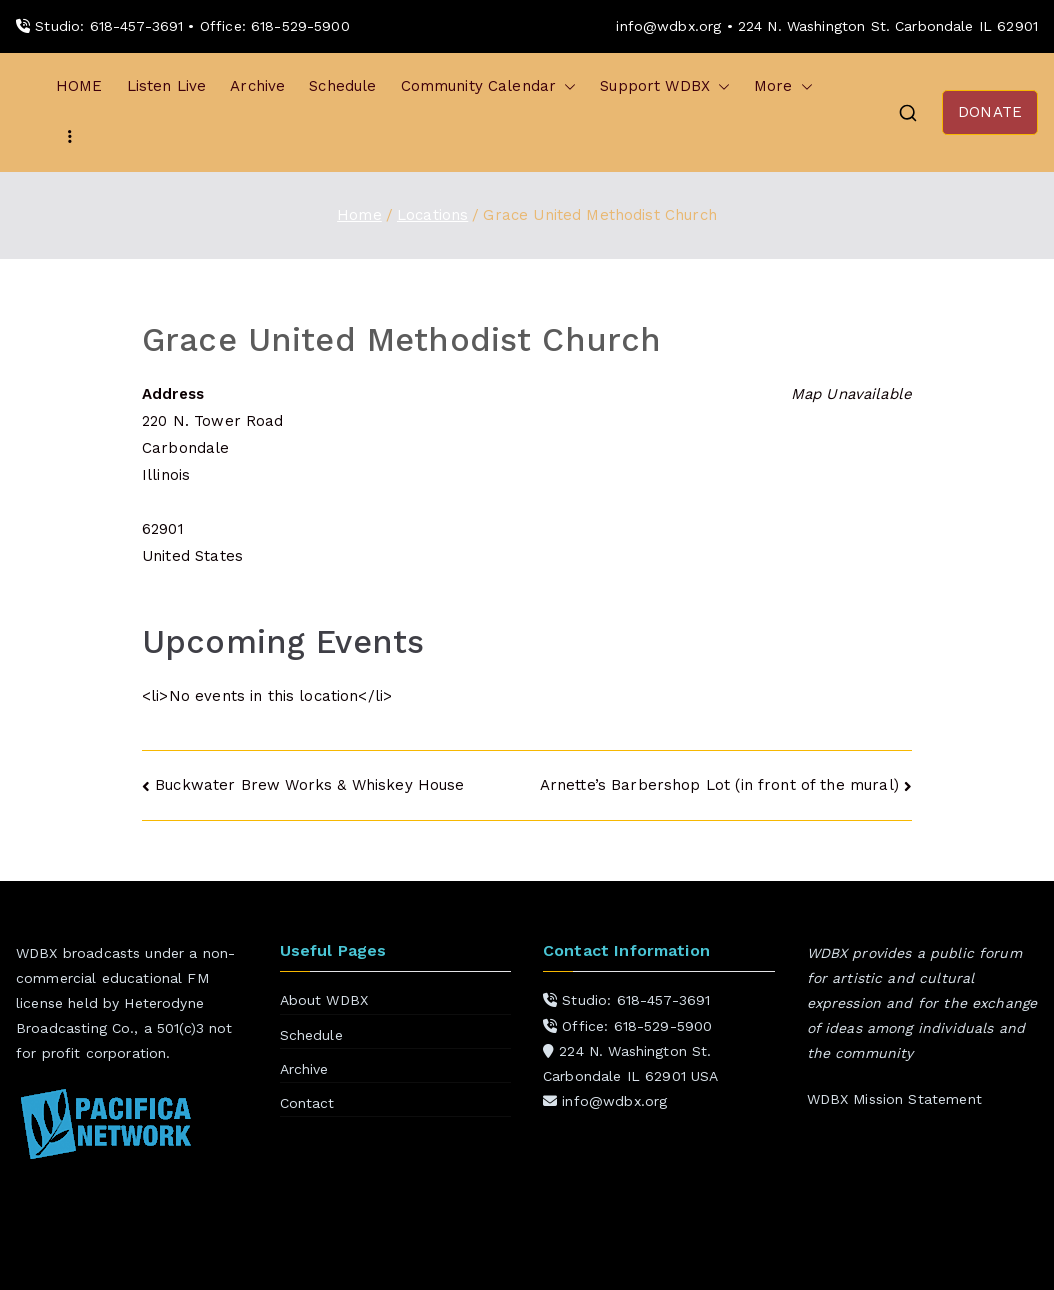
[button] (566, 86)
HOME (79, 86)
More (783, 86)
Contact (307, 1103)
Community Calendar (489, 86)
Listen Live (167, 86)
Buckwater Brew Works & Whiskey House (309, 785)
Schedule (342, 86)
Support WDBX (665, 86)
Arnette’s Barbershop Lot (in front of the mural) (719, 785)
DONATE (990, 112)
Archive (257, 86)
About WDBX (324, 1000)
